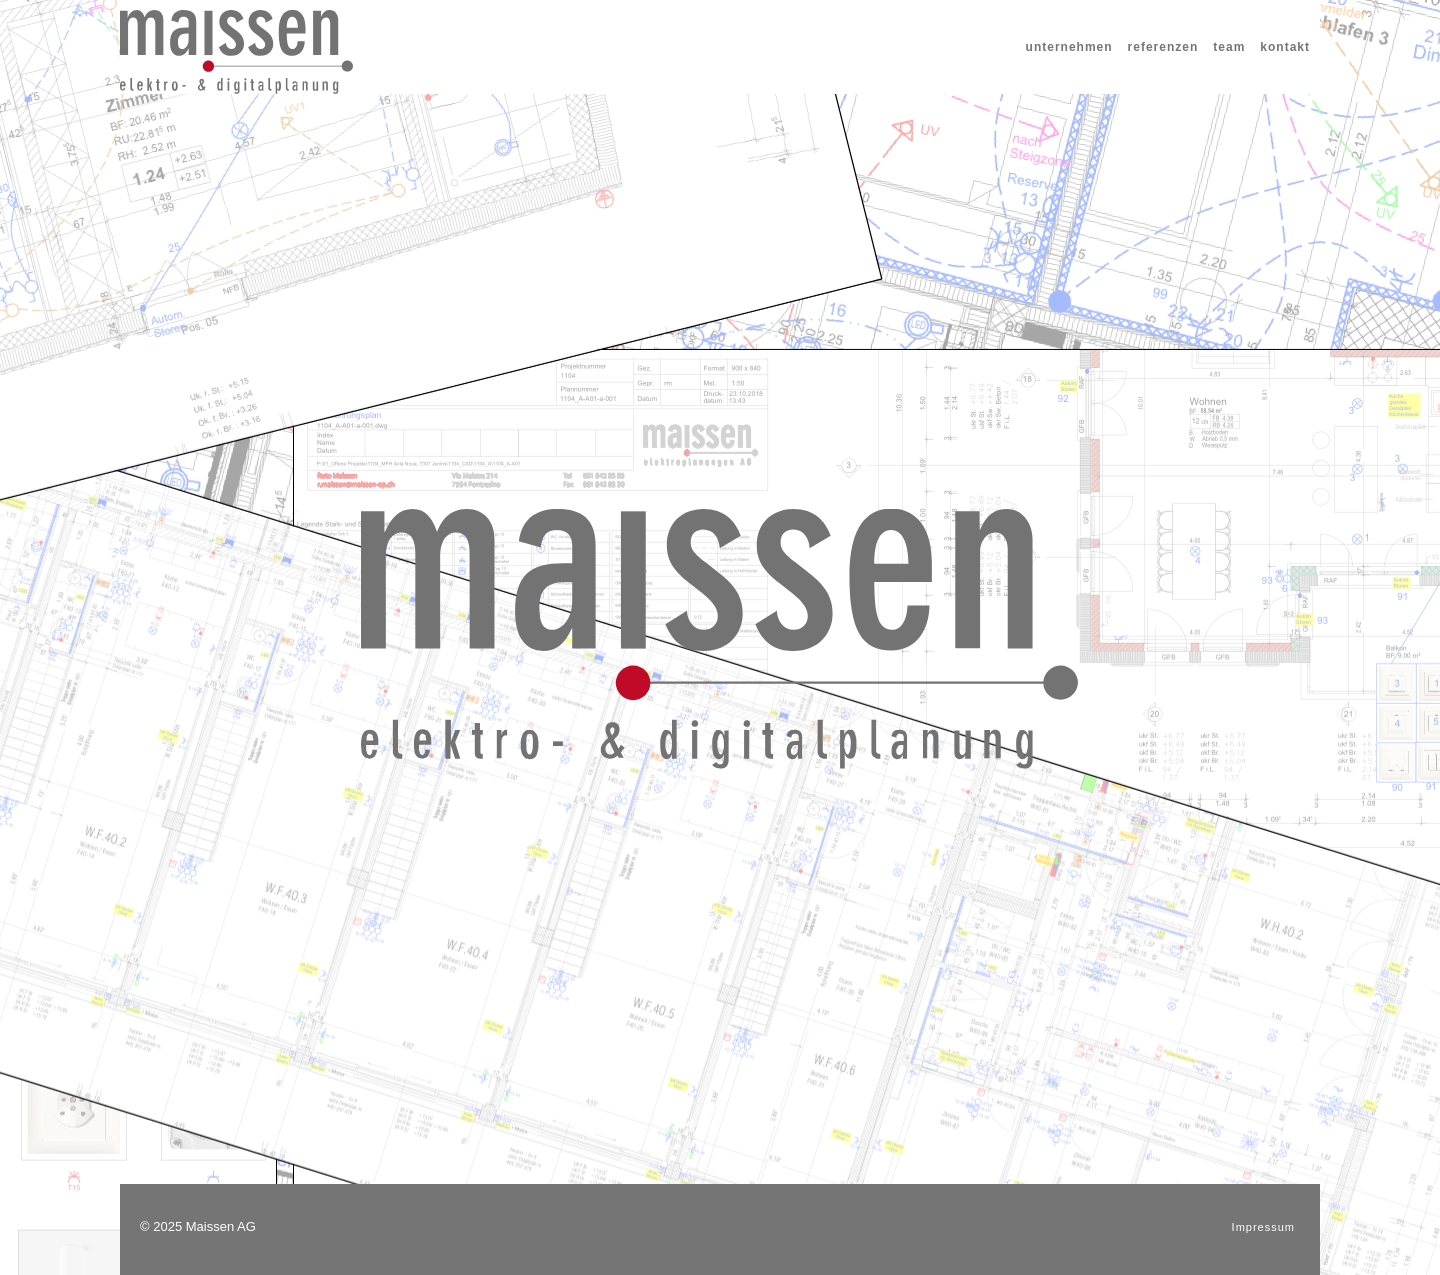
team (1229, 47)
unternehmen (1069, 47)
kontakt (1285, 47)
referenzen (1163, 47)
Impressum (1263, 1227)
